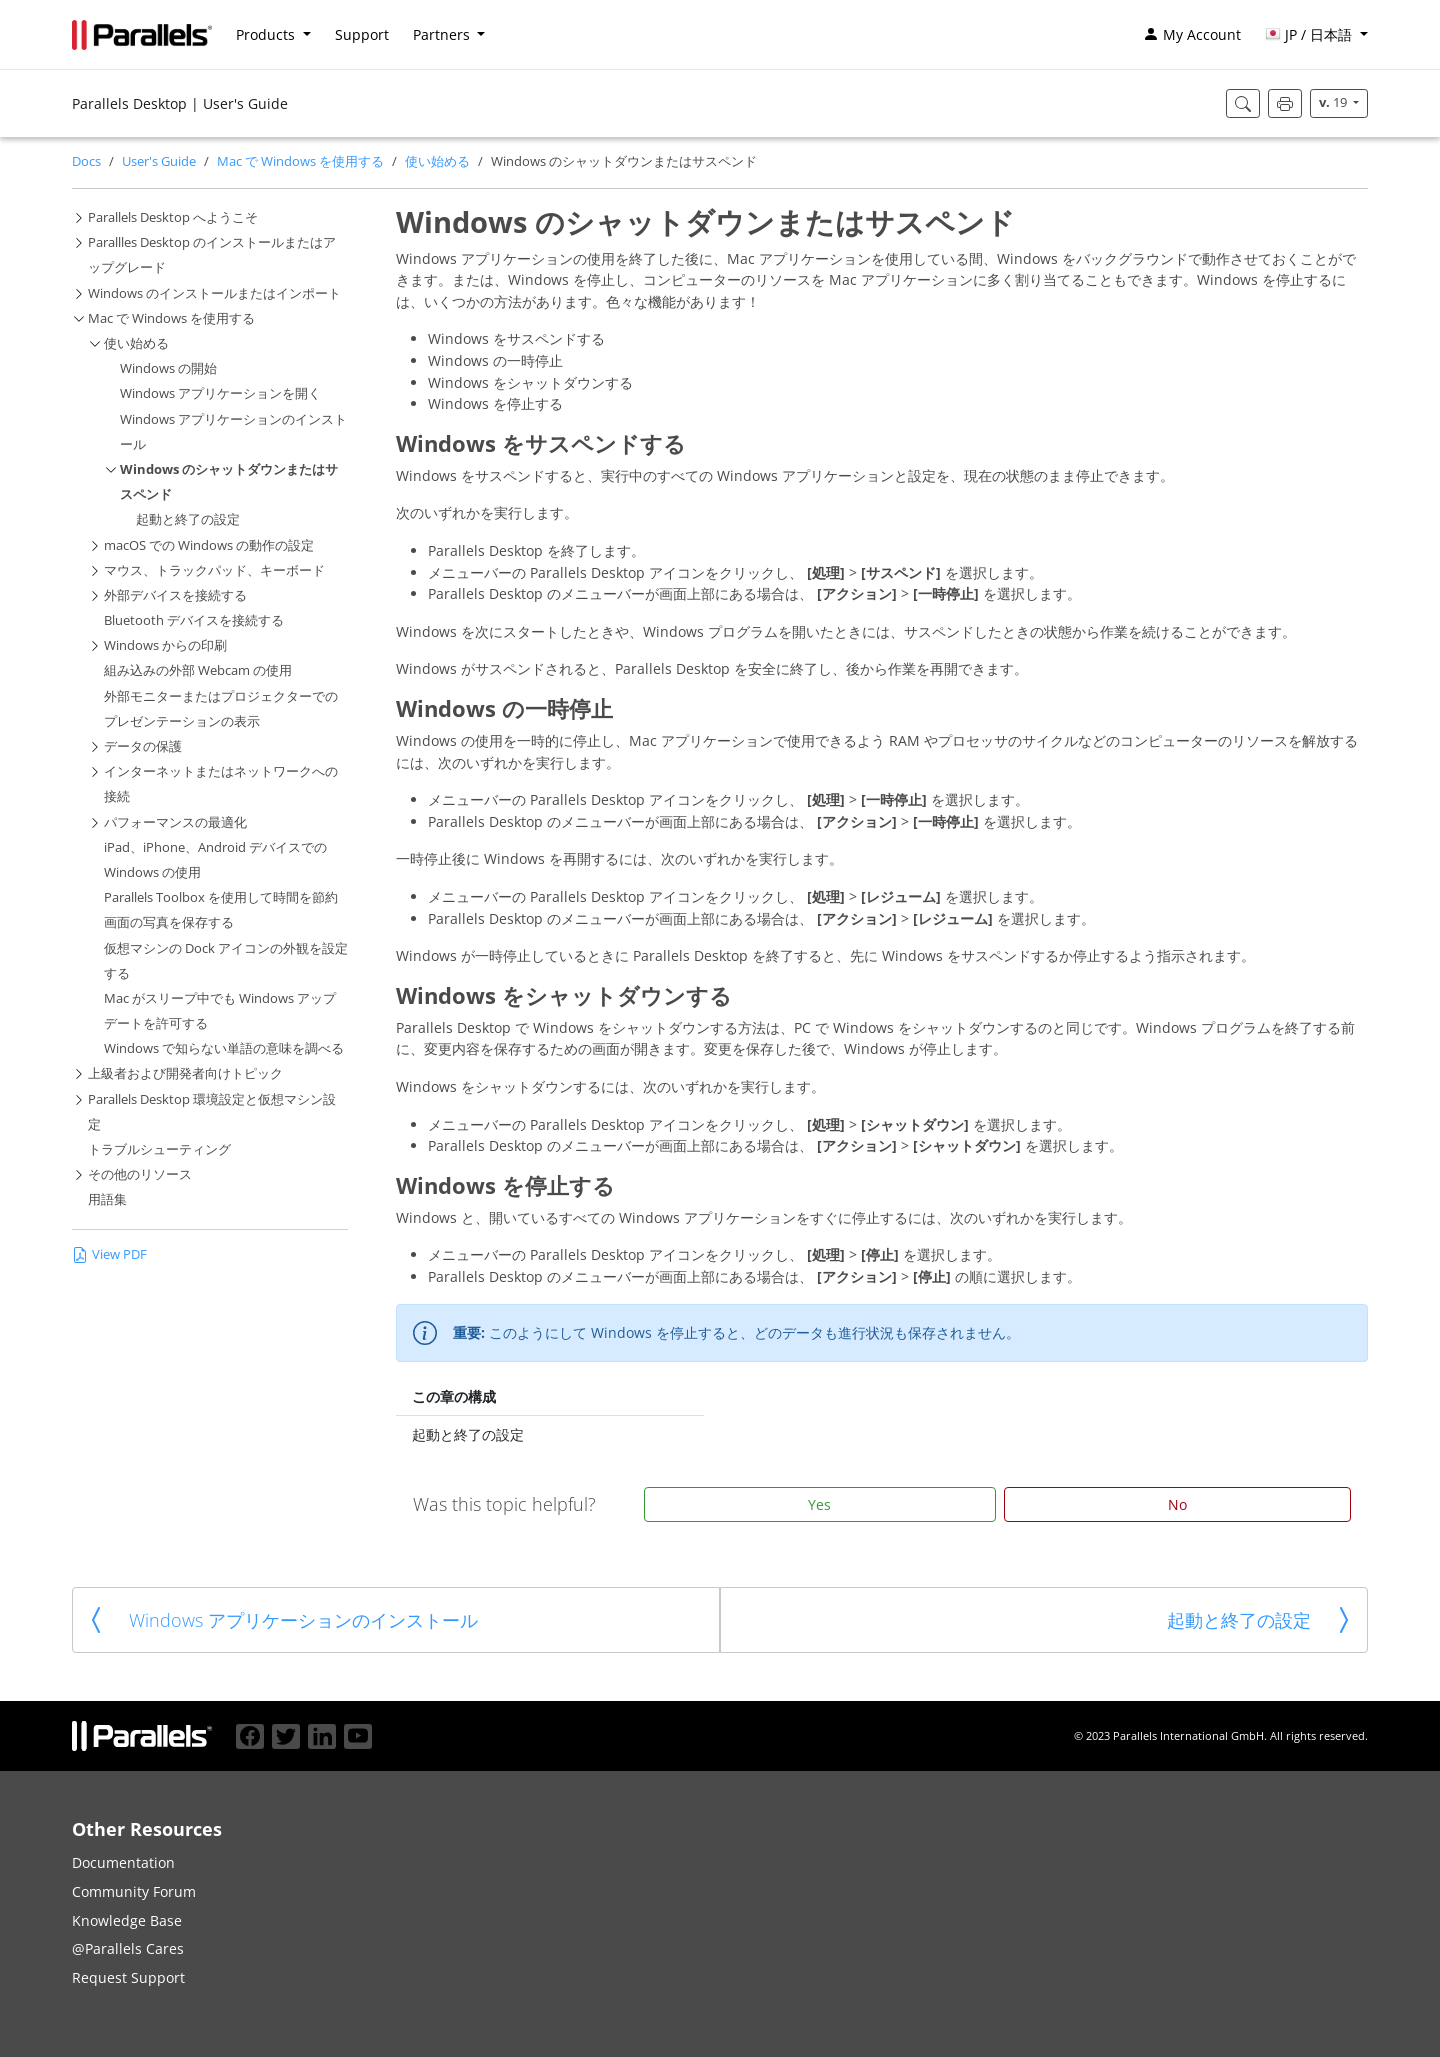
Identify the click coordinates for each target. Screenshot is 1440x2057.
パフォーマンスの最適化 (175, 822)
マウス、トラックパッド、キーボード (214, 570)
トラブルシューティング (159, 1149)
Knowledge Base (127, 1920)
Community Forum (134, 1891)
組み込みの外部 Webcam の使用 (198, 670)
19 (1334, 102)
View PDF (109, 1254)
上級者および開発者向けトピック (185, 1073)
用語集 (107, 1199)
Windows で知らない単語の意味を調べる (224, 1048)
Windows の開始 (168, 368)
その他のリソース (140, 1174)
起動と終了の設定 (188, 519)
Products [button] (267, 34)
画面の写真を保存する (169, 922)
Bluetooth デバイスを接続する (194, 620)
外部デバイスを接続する (175, 595)
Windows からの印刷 (165, 645)
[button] (1316, 35)
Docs (86, 161)
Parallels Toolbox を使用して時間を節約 (221, 897)
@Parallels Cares (128, 1948)
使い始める (437, 161)
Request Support (128, 1977)
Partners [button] (443, 34)
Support (362, 34)
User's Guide (159, 161)
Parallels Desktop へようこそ (173, 217)
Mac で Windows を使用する (300, 161)
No (1177, 1504)
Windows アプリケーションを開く (220, 393)
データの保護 (143, 746)
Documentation (123, 1862)
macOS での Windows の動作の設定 (209, 545)
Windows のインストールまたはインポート (214, 293)
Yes (819, 1504)
